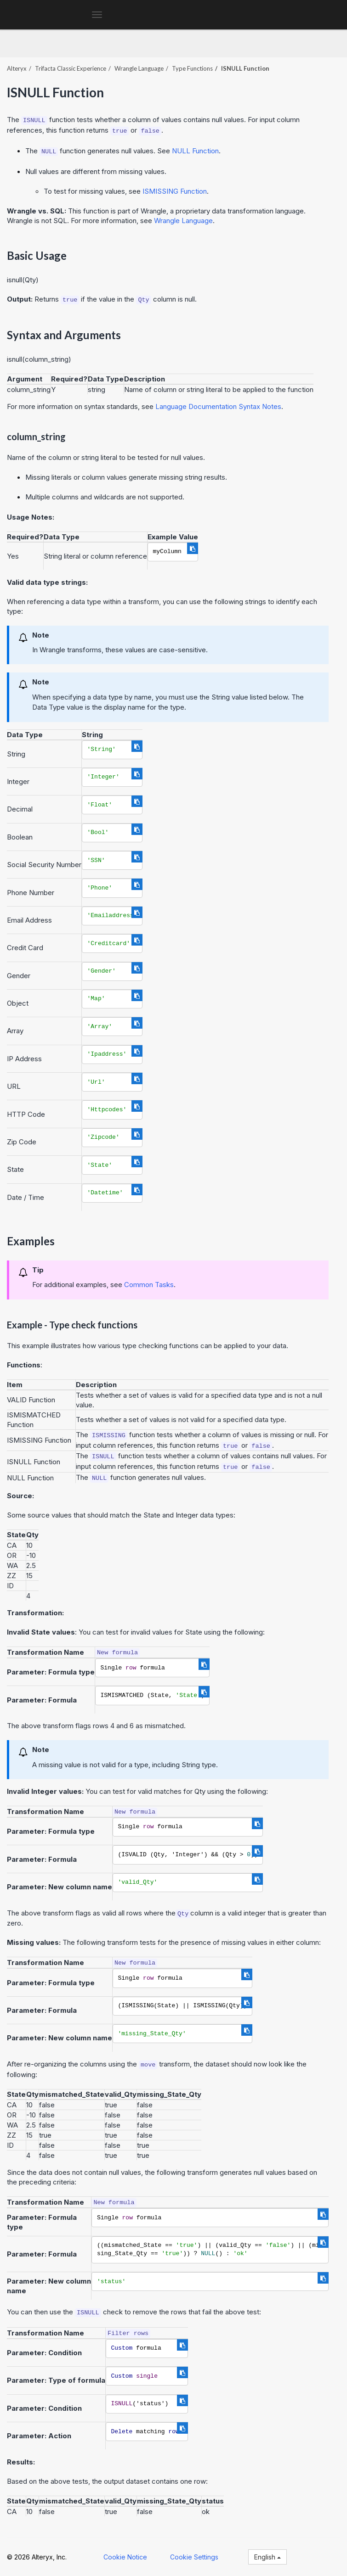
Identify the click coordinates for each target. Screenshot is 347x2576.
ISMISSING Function (174, 191)
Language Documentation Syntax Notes (218, 406)
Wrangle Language (139, 68)
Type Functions (192, 68)
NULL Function (195, 150)
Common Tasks (149, 1284)
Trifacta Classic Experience (70, 68)
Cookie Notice (125, 2557)
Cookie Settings (194, 2557)
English (267, 2557)
